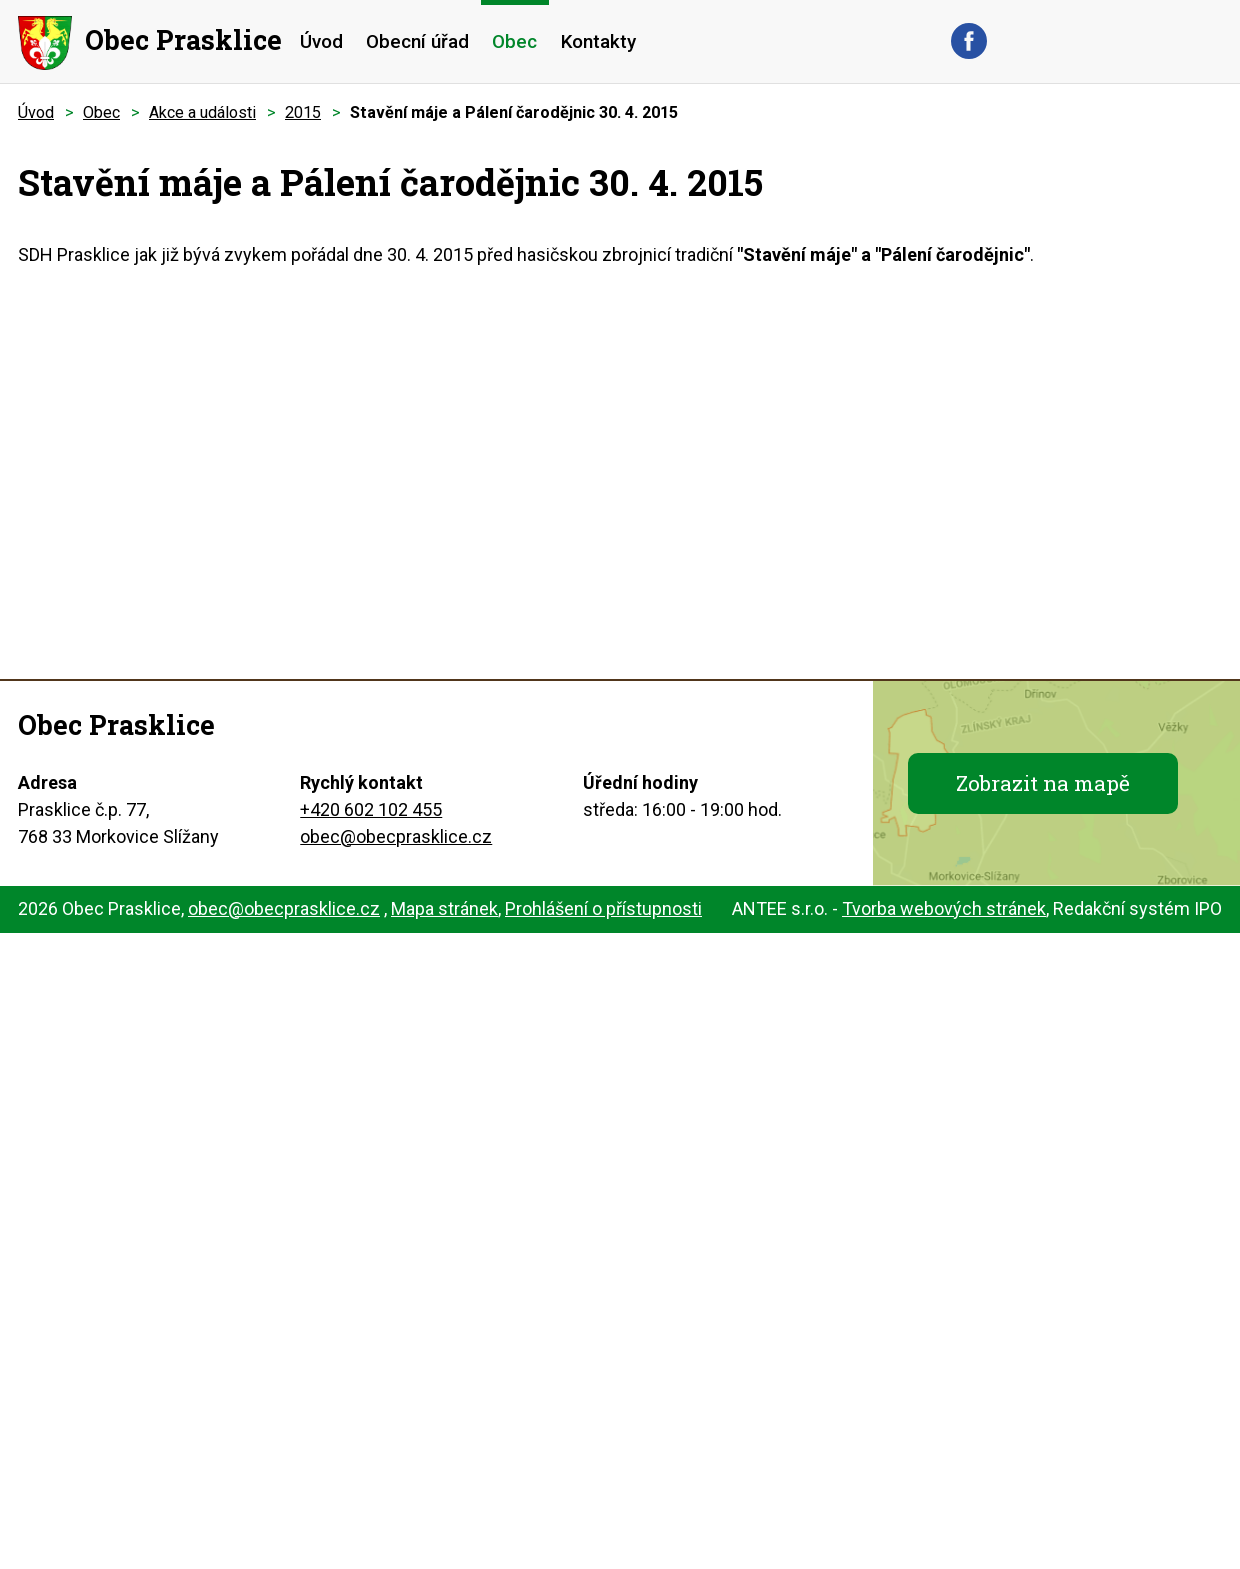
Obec (514, 41)
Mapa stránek (444, 908)
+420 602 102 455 (371, 809)
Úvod (321, 41)
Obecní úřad (417, 41)
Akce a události (202, 112)
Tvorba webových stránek (944, 908)
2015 (303, 112)
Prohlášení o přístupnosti (603, 908)
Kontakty (598, 41)
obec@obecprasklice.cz (396, 836)
